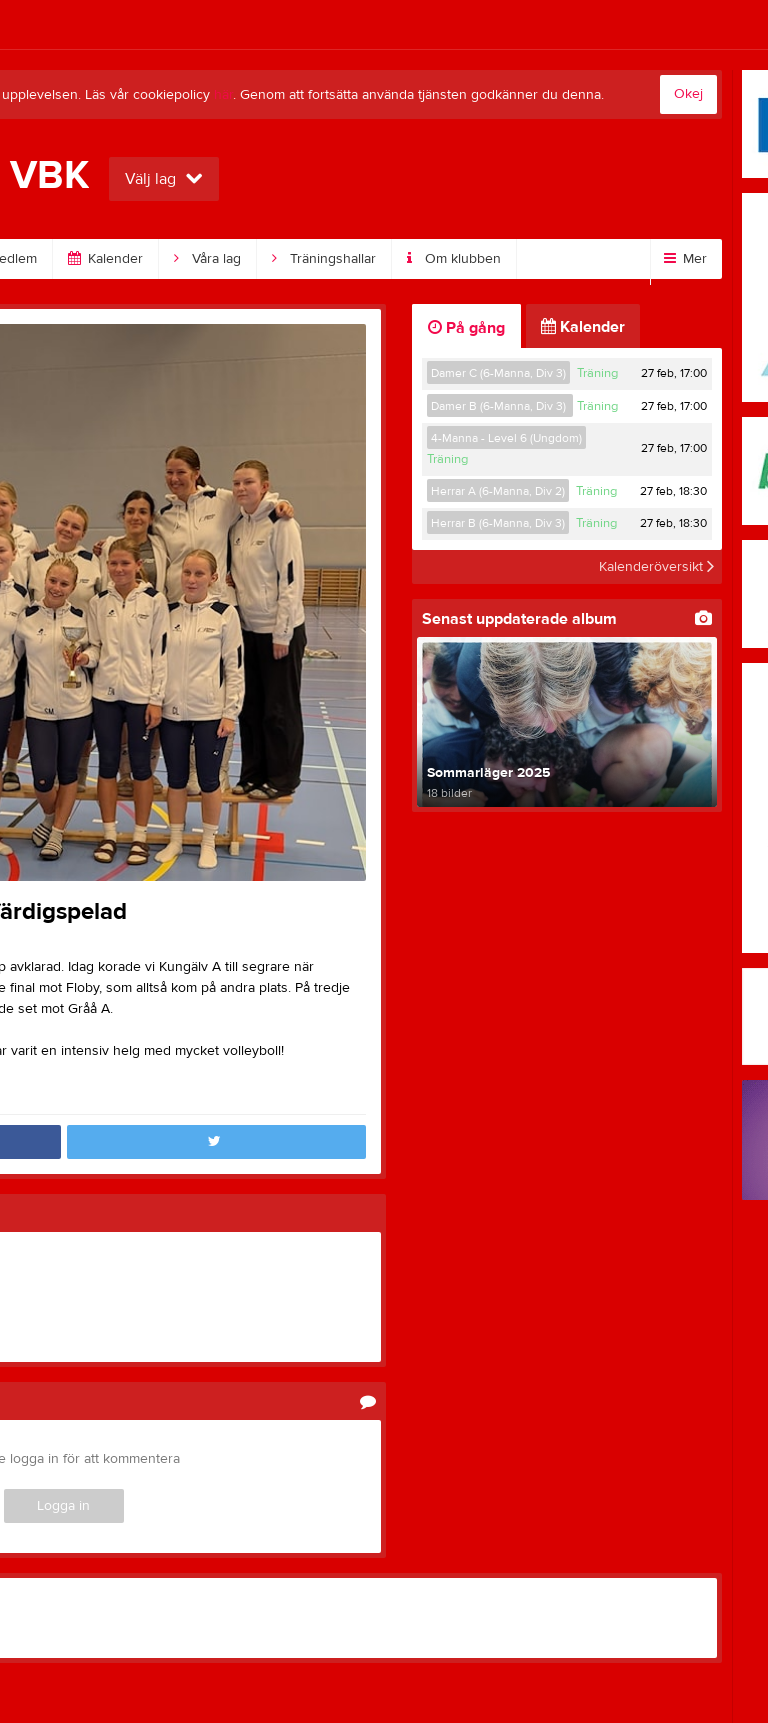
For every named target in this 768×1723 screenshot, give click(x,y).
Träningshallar (324, 259)
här (223, 95)
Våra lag (207, 259)
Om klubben (454, 259)
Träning (597, 373)
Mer (685, 259)
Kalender (105, 259)
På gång (466, 328)
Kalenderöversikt (656, 567)
